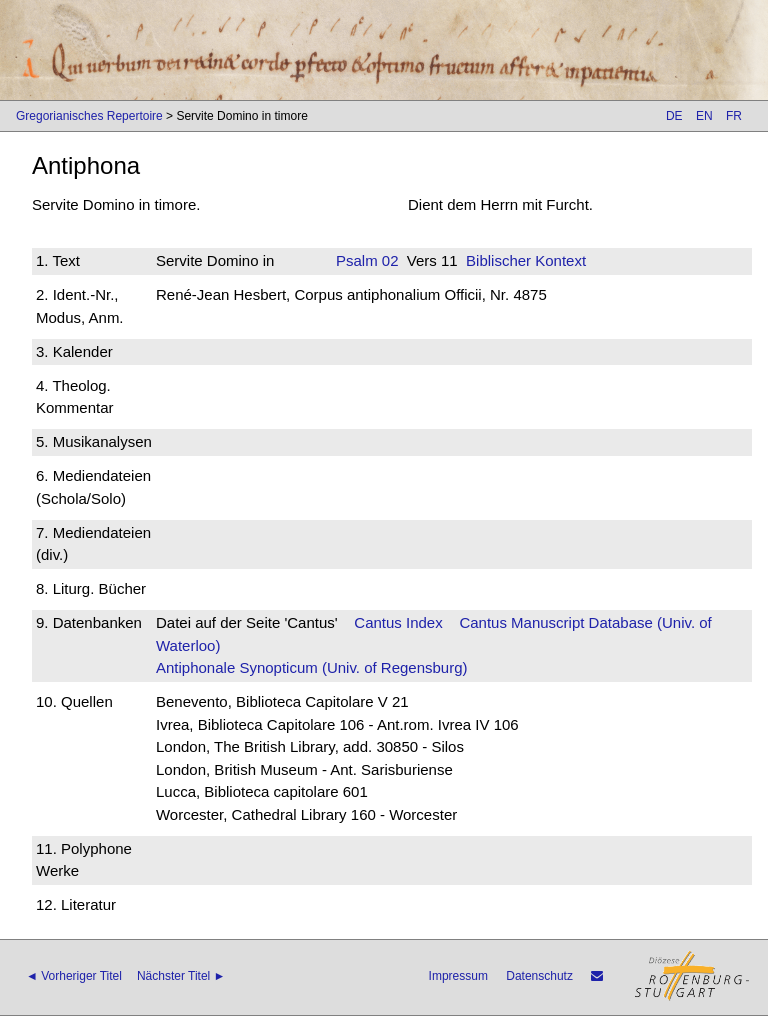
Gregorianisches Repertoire (89, 116)
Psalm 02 (367, 260)
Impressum (458, 976)
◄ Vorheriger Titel (74, 976)
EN (704, 116)
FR (734, 116)
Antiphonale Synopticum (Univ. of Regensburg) (312, 667)
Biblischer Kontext (526, 260)
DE (674, 116)
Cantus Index (398, 622)
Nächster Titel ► (181, 976)
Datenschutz (539, 976)
